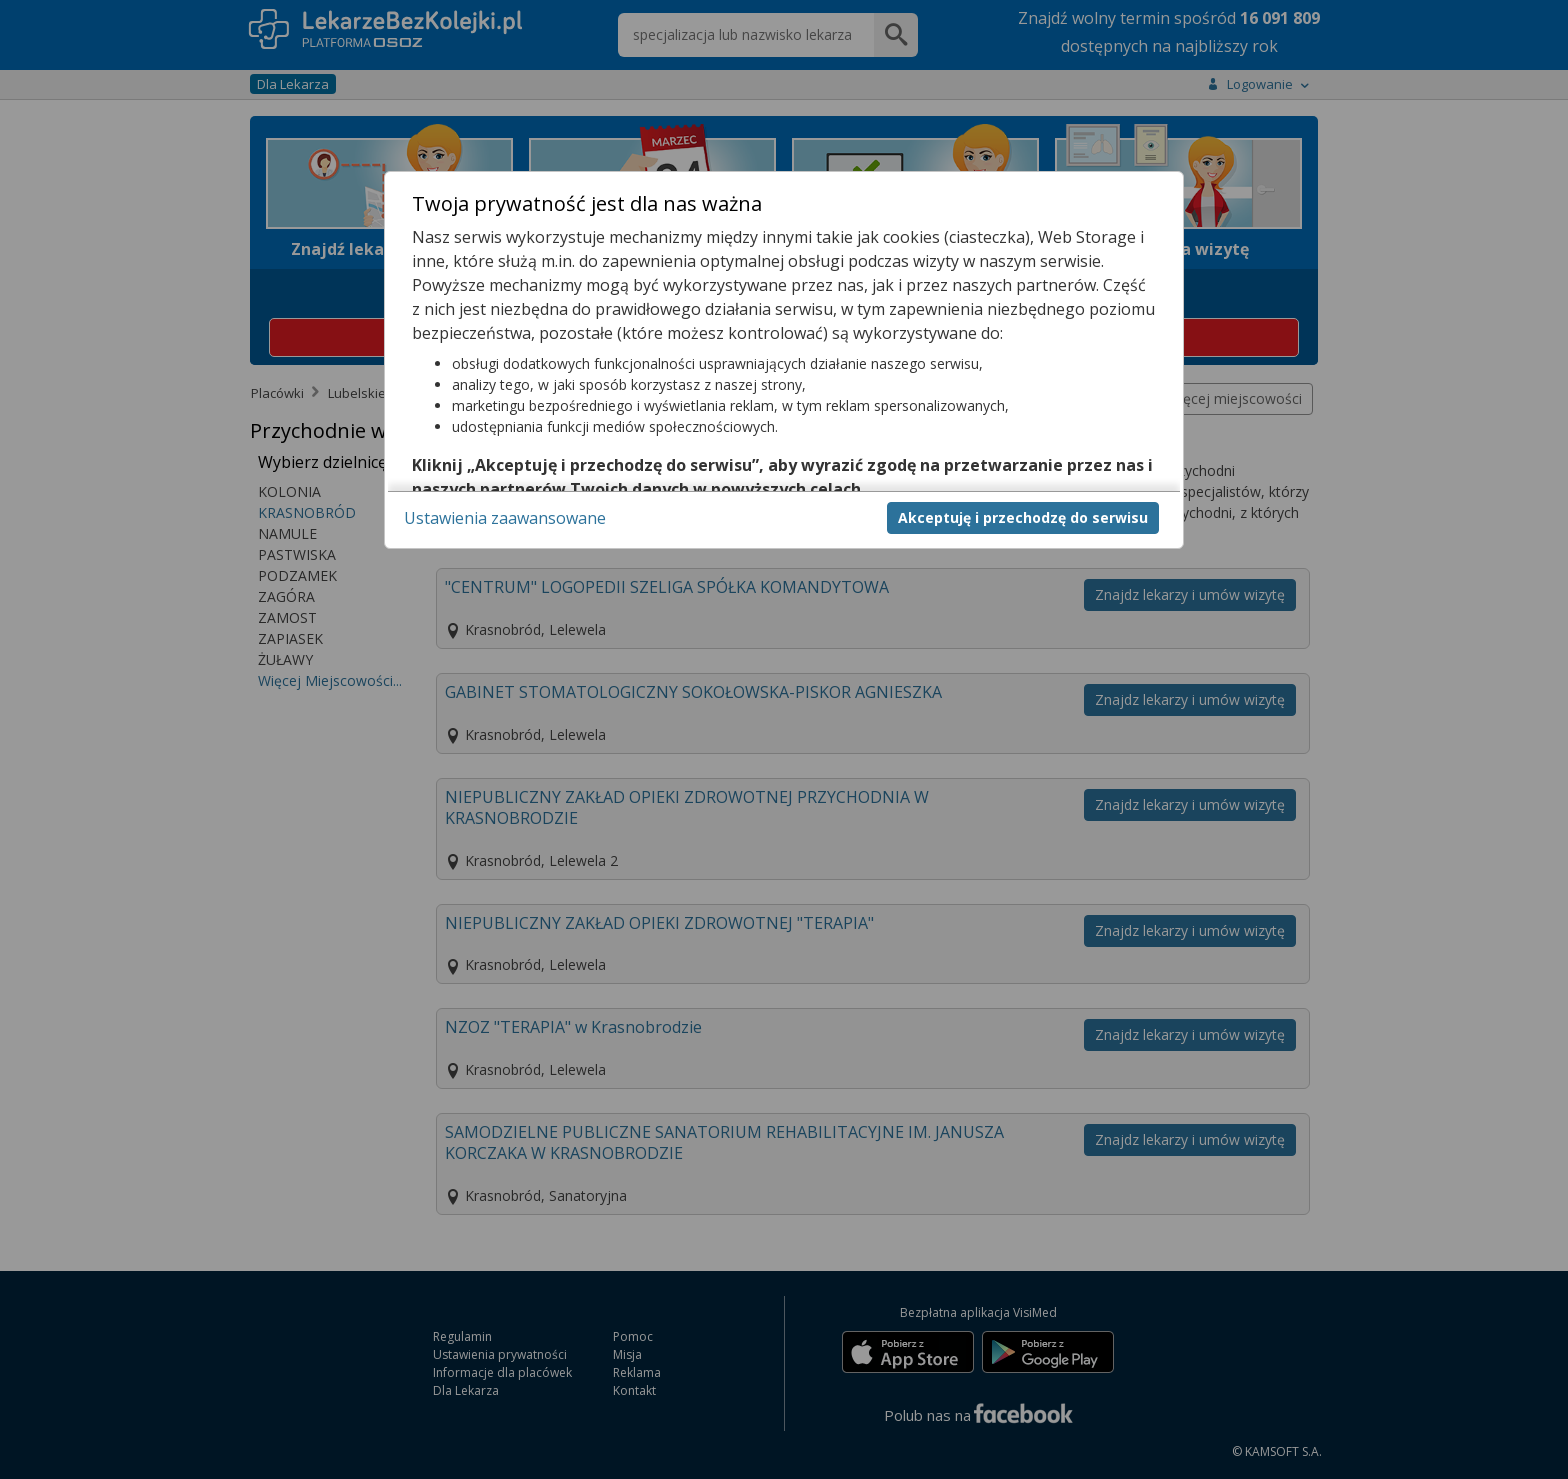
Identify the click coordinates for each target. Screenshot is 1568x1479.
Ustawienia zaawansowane (505, 518)
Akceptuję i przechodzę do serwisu (1023, 517)
